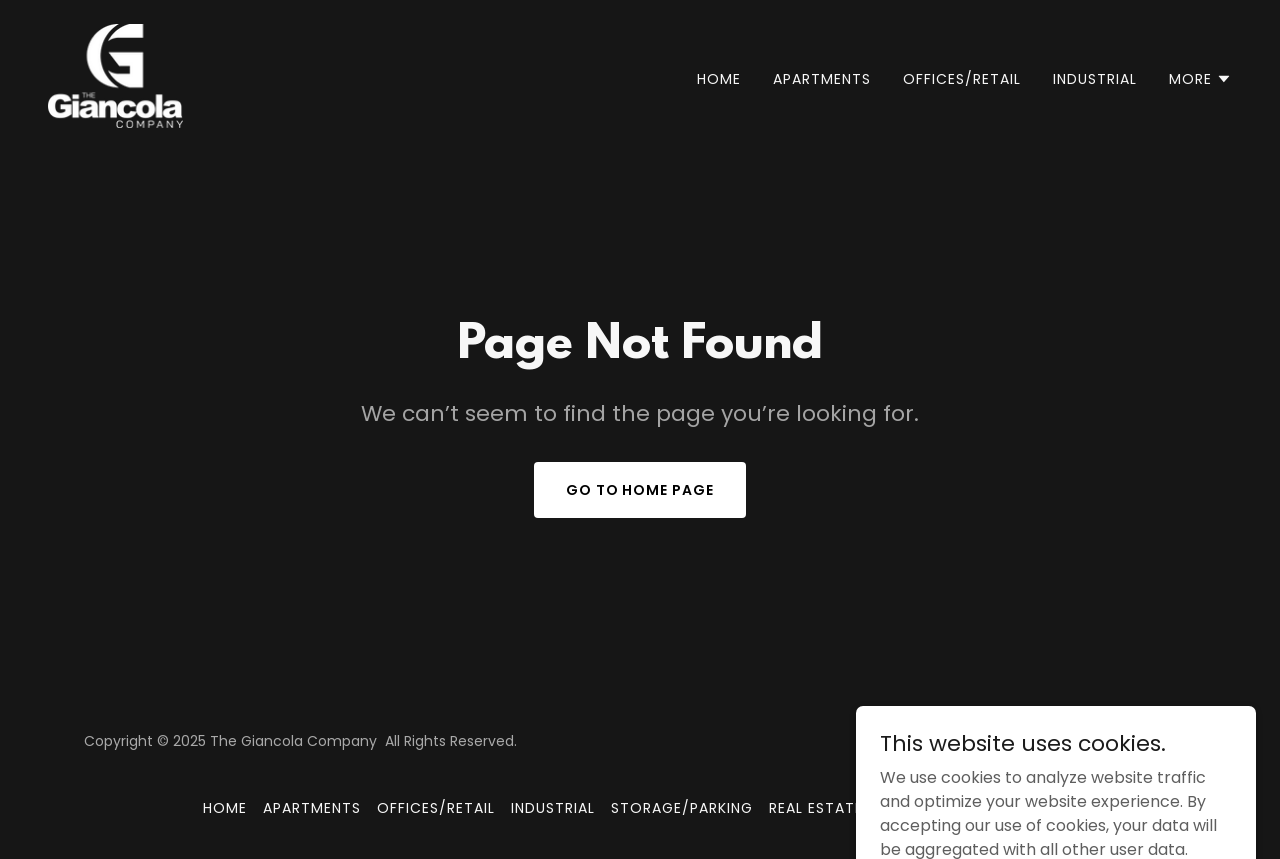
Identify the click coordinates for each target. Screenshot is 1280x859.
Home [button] (225, 808)
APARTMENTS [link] (822, 79)
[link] (115, 74)
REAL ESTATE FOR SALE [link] (853, 808)
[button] (1200, 79)
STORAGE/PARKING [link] (682, 808)
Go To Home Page (640, 490)
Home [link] (719, 79)
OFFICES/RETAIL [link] (962, 79)
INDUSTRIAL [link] (1095, 79)
